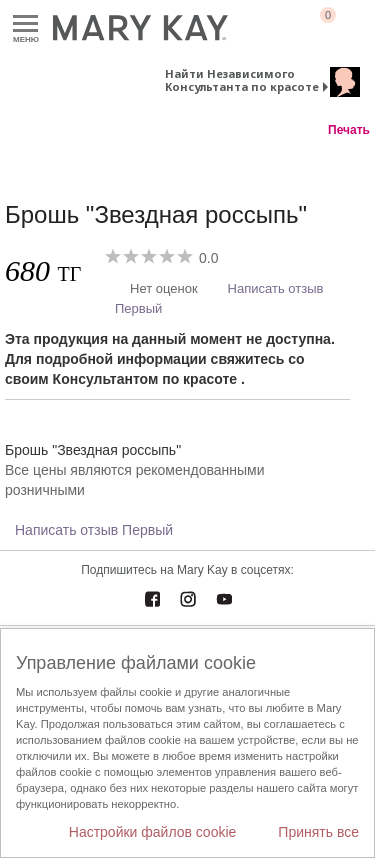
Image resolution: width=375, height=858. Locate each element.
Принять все (318, 832)
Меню (25, 24)
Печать (349, 130)
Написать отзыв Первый (94, 530)
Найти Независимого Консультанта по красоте (242, 80)
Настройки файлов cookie (153, 832)
